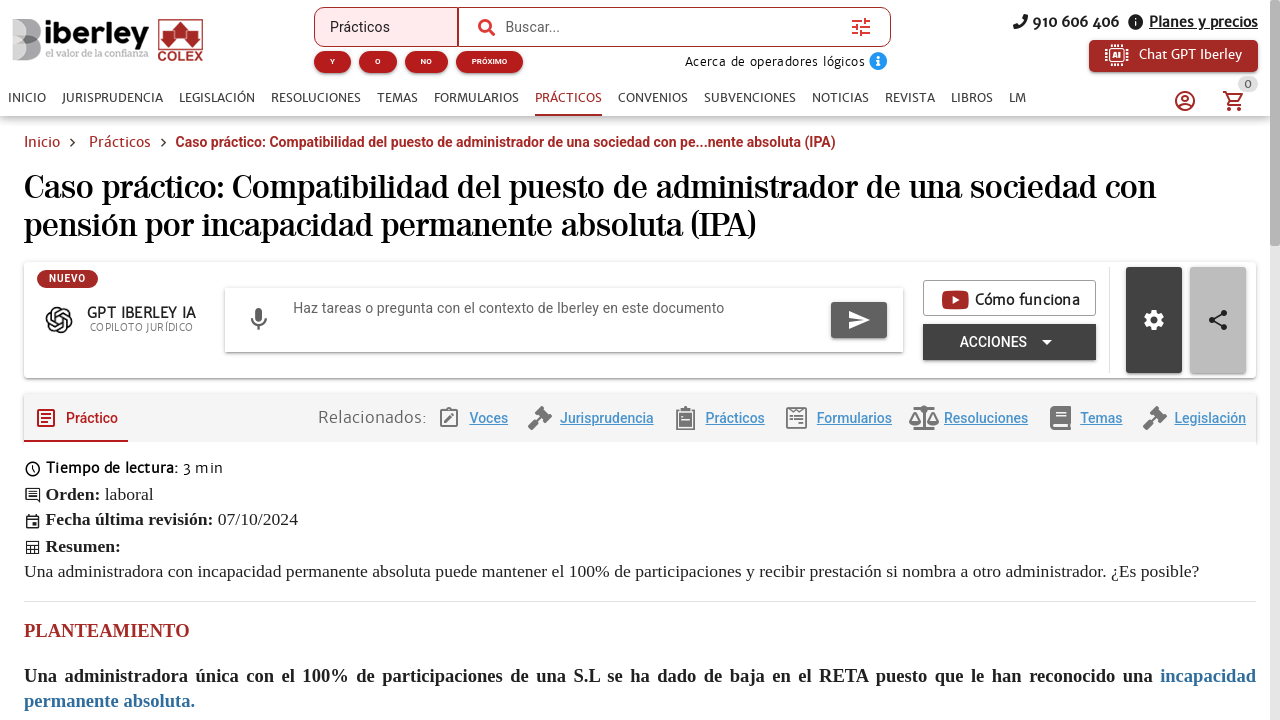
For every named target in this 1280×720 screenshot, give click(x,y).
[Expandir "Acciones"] (1009, 358)
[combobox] (673, 27)
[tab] (27, 98)
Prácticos (120, 142)
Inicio (42, 142)
